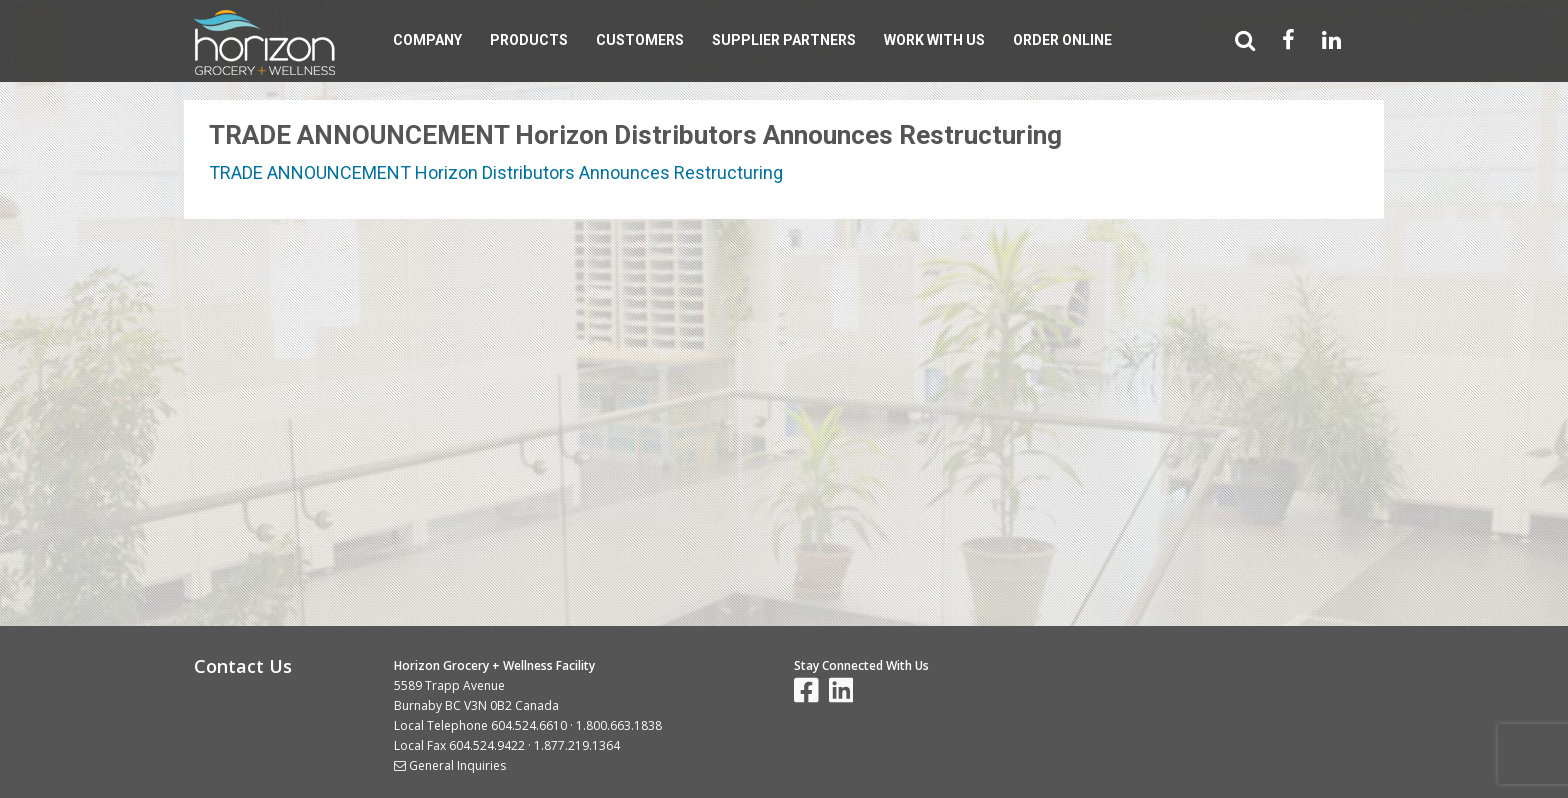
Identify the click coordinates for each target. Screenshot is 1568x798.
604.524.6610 (529, 725)
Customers (640, 40)
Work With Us (934, 40)
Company (427, 40)
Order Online (1062, 40)
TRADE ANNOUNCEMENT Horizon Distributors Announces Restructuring (496, 172)
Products (529, 40)
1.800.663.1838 (619, 725)
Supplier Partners (784, 40)
